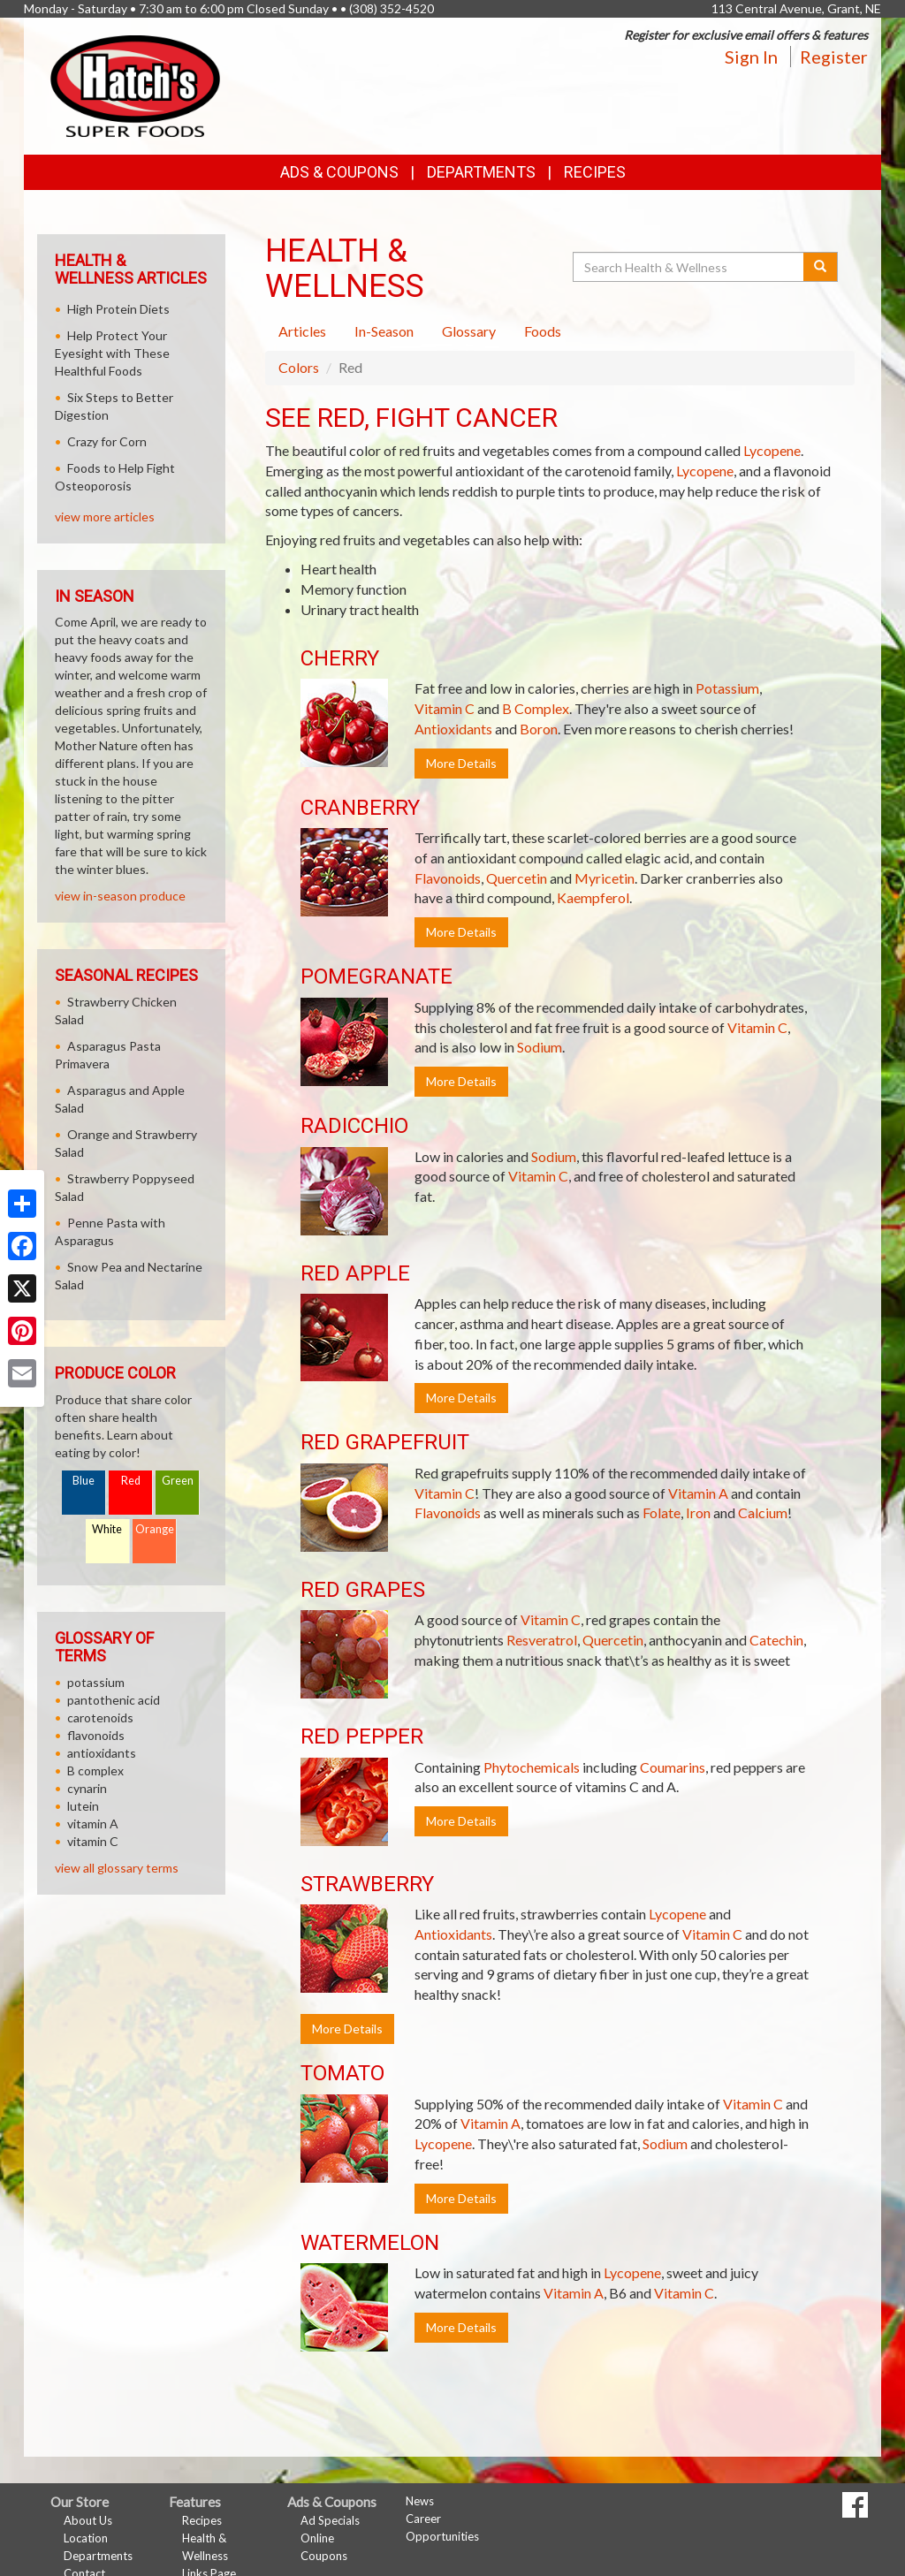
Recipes (595, 172)
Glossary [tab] (469, 331)
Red (131, 1480)
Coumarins (672, 1767)
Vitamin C (444, 708)
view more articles (105, 516)
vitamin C (92, 1841)
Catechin (776, 1639)
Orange (154, 1529)
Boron (539, 728)
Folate (662, 1512)
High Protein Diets (118, 308)
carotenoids (100, 1717)
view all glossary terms (117, 1867)
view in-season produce (120, 895)
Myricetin (604, 878)
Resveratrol (541, 1639)
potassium (96, 1682)
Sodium (539, 1046)
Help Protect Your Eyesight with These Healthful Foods (112, 353)
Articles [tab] (302, 331)
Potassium (727, 688)
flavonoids (96, 1735)
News (420, 2501)
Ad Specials (330, 2520)
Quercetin (516, 878)
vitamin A (92, 1823)
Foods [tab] (542, 331)
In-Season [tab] (384, 331)
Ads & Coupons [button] (339, 172)
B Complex (535, 708)
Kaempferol (593, 897)
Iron (698, 1512)
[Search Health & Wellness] (689, 267)
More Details (461, 763)
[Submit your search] (820, 267)
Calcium (762, 1512)
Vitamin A (698, 1493)
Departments (98, 2556)
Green (178, 1480)
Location (86, 2538)
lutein (83, 1805)
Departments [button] (481, 172)
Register (834, 56)
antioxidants (101, 1752)
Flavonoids (447, 878)
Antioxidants (453, 728)
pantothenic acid (113, 1699)
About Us (88, 2520)
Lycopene (772, 450)
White (107, 1529)
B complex (95, 1770)
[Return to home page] (135, 84)
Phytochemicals (531, 1767)
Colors (298, 367)
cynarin (87, 1788)
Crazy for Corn (107, 441)
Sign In (751, 56)
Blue (83, 1480)
